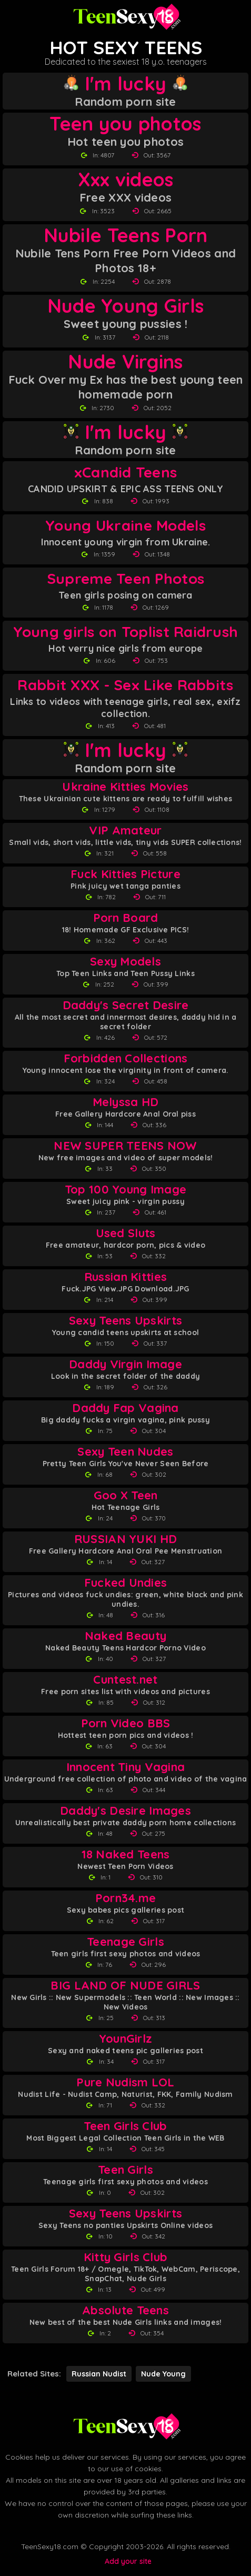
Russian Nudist (99, 2374)
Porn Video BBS (125, 1723)
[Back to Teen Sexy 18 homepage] (126, 2426)
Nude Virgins (125, 361)
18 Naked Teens (126, 1854)
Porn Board (125, 918)
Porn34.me (125, 1898)
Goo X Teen (126, 1495)
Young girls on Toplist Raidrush (125, 631)
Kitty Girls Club (125, 2257)
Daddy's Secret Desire (126, 1005)
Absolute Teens (125, 2310)
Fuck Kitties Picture (125, 874)
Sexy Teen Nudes (125, 1452)
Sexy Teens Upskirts (125, 1321)
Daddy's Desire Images (125, 1811)
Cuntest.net (125, 1680)
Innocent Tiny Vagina (125, 1767)
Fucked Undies (125, 1583)
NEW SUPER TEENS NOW (125, 1146)
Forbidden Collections (126, 1058)
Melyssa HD (126, 1102)
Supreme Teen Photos (125, 578)
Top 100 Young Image (125, 1189)
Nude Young (163, 2374)
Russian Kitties (125, 1277)
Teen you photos (125, 123)
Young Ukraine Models (125, 525)
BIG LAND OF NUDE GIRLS (125, 1985)
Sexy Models (125, 961)
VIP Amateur (125, 830)
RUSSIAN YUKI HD (125, 1539)
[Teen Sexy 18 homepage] (126, 17)
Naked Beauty (125, 1636)
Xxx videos (126, 179)
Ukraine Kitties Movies (125, 787)
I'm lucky (125, 83)
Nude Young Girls (125, 305)
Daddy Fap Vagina (125, 1408)
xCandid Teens (125, 472)
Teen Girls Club (125, 2126)
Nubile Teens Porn (126, 235)
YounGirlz (126, 2039)
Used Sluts (126, 1233)
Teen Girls (125, 2170)
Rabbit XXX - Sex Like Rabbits (125, 684)
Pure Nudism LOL (125, 2082)
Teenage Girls (125, 1942)
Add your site (128, 2561)
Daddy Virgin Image (125, 1364)
